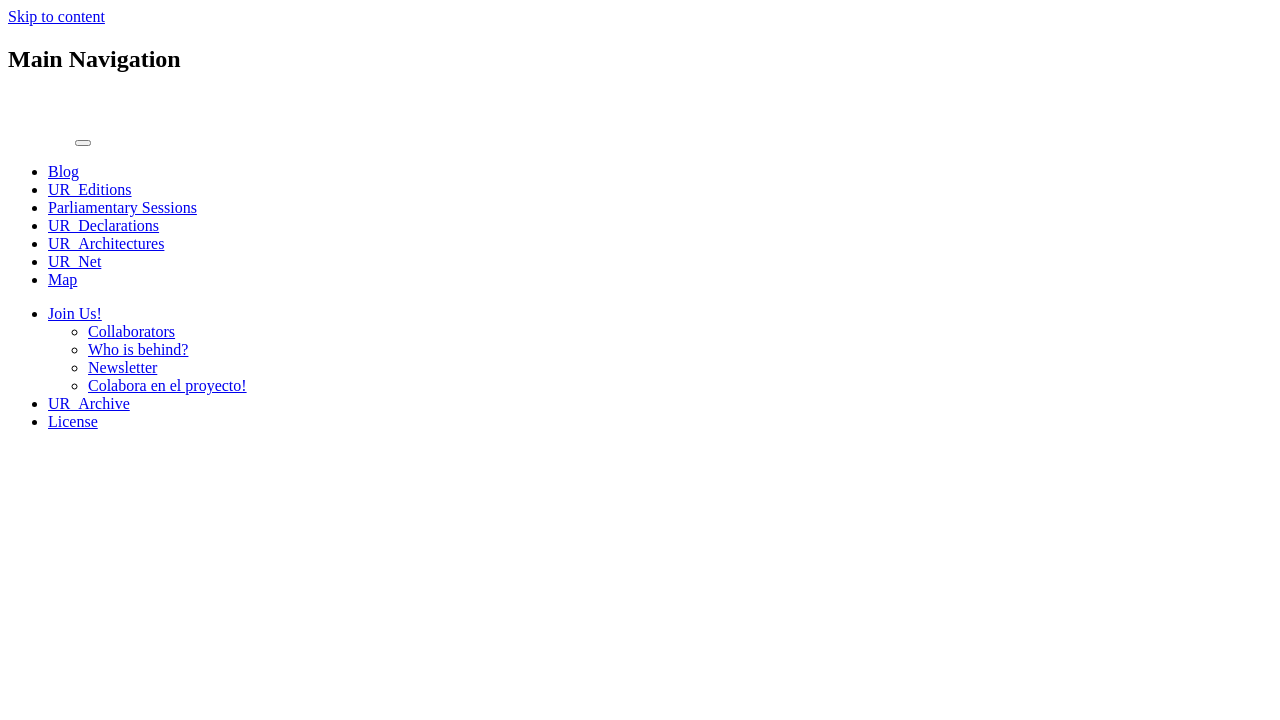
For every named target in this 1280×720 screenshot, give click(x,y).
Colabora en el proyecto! (167, 385)
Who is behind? (138, 349)
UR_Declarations (103, 225)
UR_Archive (89, 403)
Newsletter (122, 367)
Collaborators (131, 331)
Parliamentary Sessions (122, 207)
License (73, 421)
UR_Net (74, 261)
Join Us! (75, 313)
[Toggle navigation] (83, 143)
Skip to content (56, 16)
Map (62, 279)
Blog (63, 171)
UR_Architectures (106, 243)
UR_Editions (90, 189)
